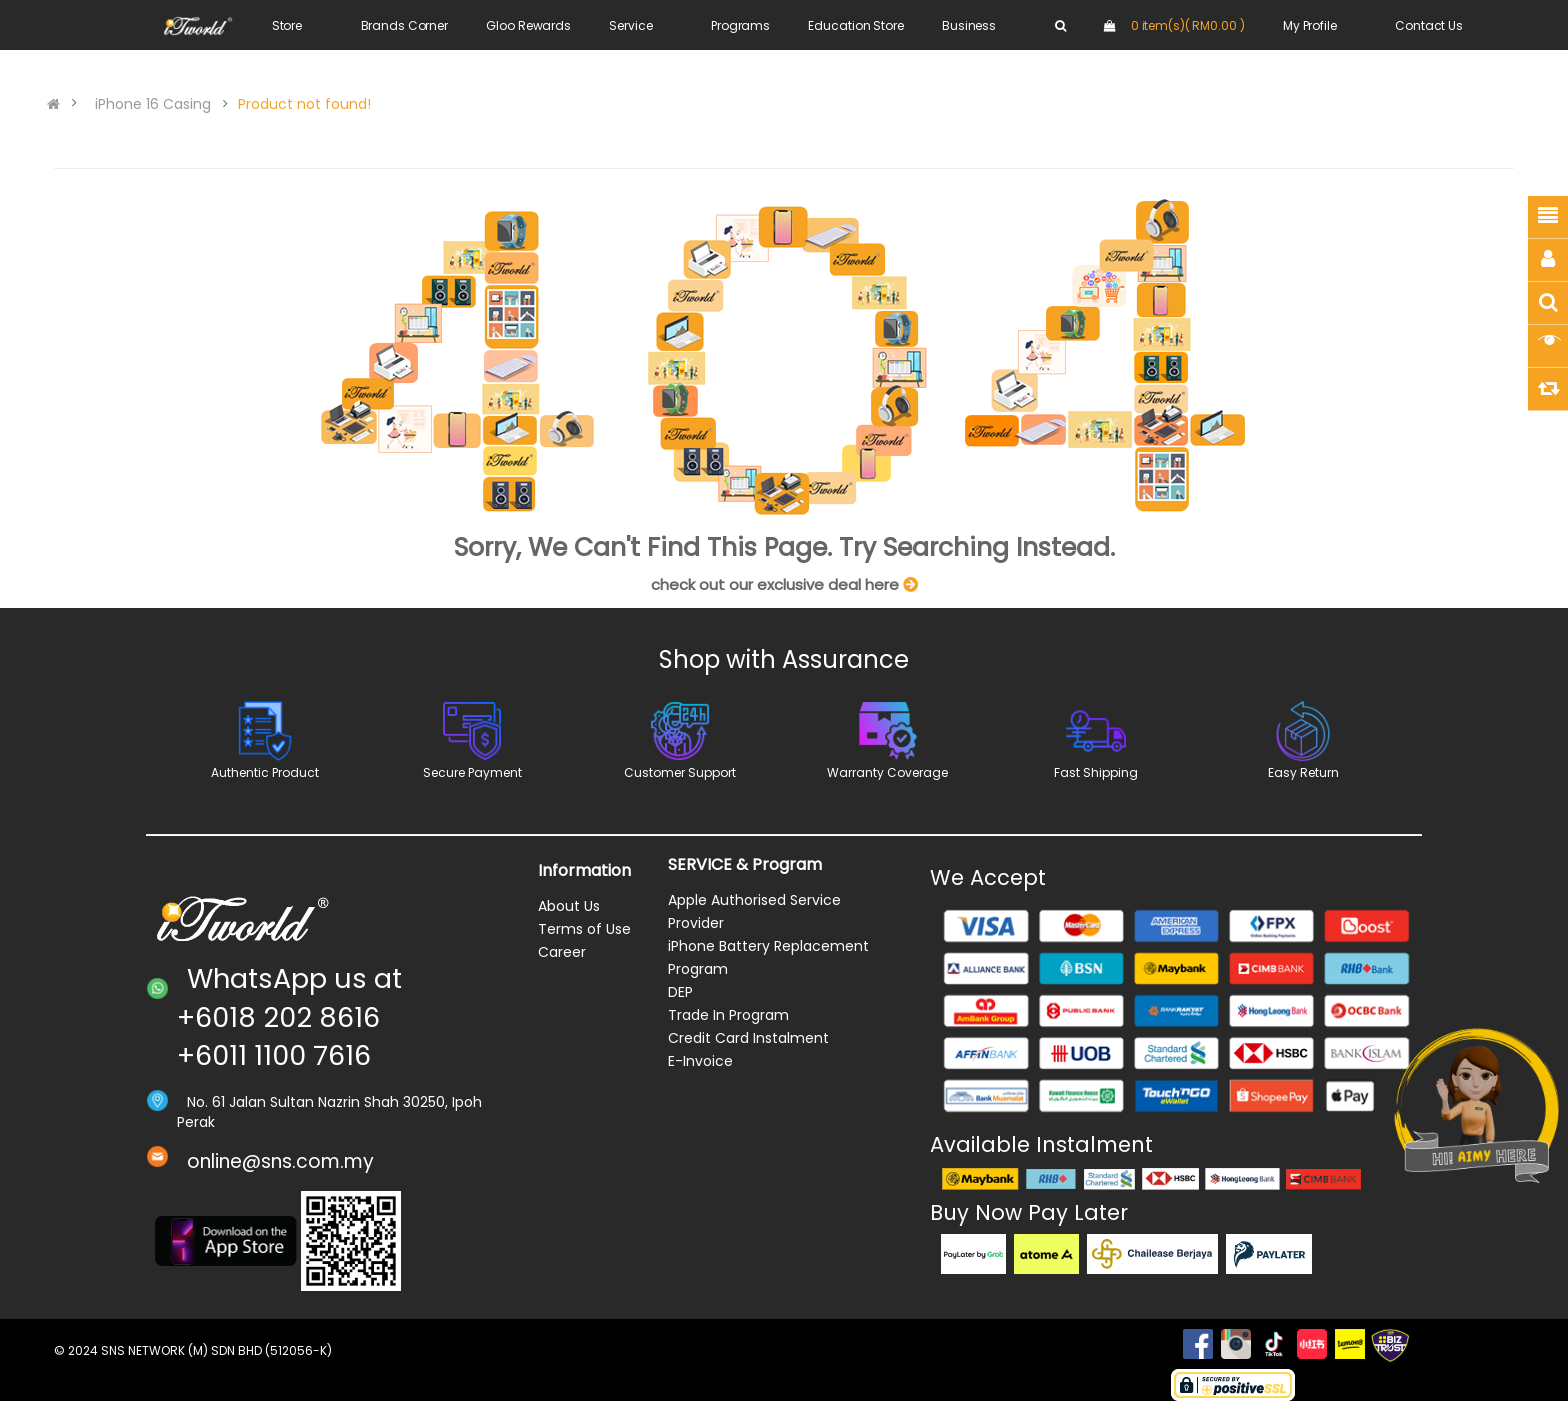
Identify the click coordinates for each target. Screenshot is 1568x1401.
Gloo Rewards (528, 25)
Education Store (855, 25)
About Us (569, 906)
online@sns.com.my (280, 1161)
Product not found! (304, 104)
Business (969, 25)
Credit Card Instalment (748, 1038)
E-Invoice (700, 1061)
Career (562, 952)
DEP (680, 992)
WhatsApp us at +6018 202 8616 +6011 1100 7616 (289, 1017)
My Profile (1310, 25)
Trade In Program (728, 1015)
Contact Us (1429, 25)
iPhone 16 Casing (153, 104)
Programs (740, 25)
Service (630, 25)
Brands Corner (404, 25)
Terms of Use (584, 929)
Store (287, 25)
